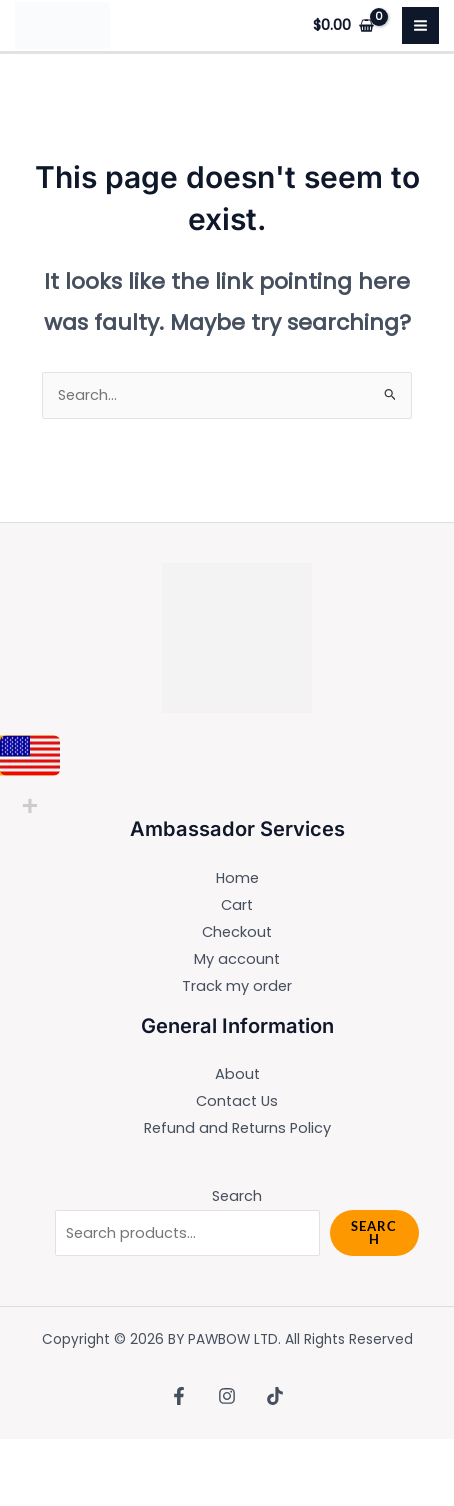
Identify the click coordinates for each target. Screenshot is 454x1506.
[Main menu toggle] (420, 25)
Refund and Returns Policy (237, 1128)
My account (237, 959)
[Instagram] (227, 1396)
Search (237, 1196)
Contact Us (237, 1101)
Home (237, 878)
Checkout (237, 932)
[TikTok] (275, 1396)
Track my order (237, 986)
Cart (237, 905)
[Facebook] (179, 1396)
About (237, 1074)
